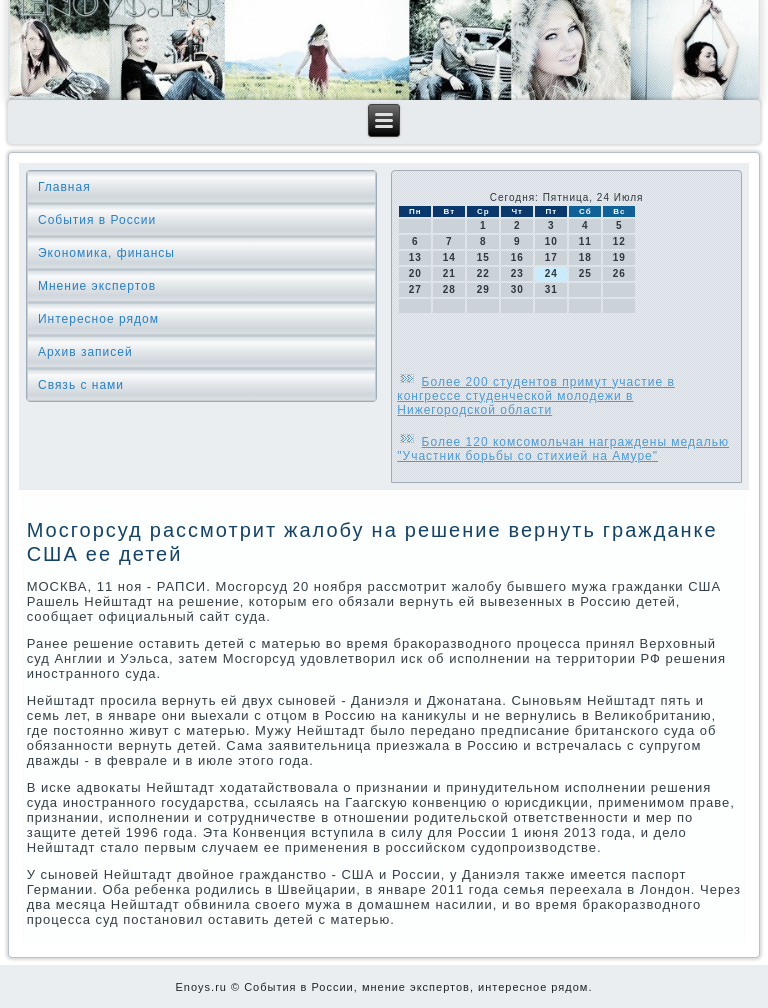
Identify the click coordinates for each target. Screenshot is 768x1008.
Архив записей (85, 352)
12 (619, 241)
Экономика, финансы (106, 253)
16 (517, 257)
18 (585, 257)
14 (449, 257)
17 (551, 257)
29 (483, 289)
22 (483, 273)
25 (585, 273)
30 (517, 289)
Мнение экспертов (97, 286)
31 (551, 289)
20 (415, 273)
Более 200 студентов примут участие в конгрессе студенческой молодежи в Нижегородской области (536, 396)
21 (449, 273)
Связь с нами (81, 385)
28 (449, 289)
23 (517, 273)
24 (551, 273)
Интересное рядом (98, 319)
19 (619, 257)
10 (551, 241)
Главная (64, 187)
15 (483, 257)
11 (585, 241)
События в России (97, 220)
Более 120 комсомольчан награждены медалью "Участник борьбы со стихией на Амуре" (563, 449)
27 (415, 289)
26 (619, 273)
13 (415, 257)
